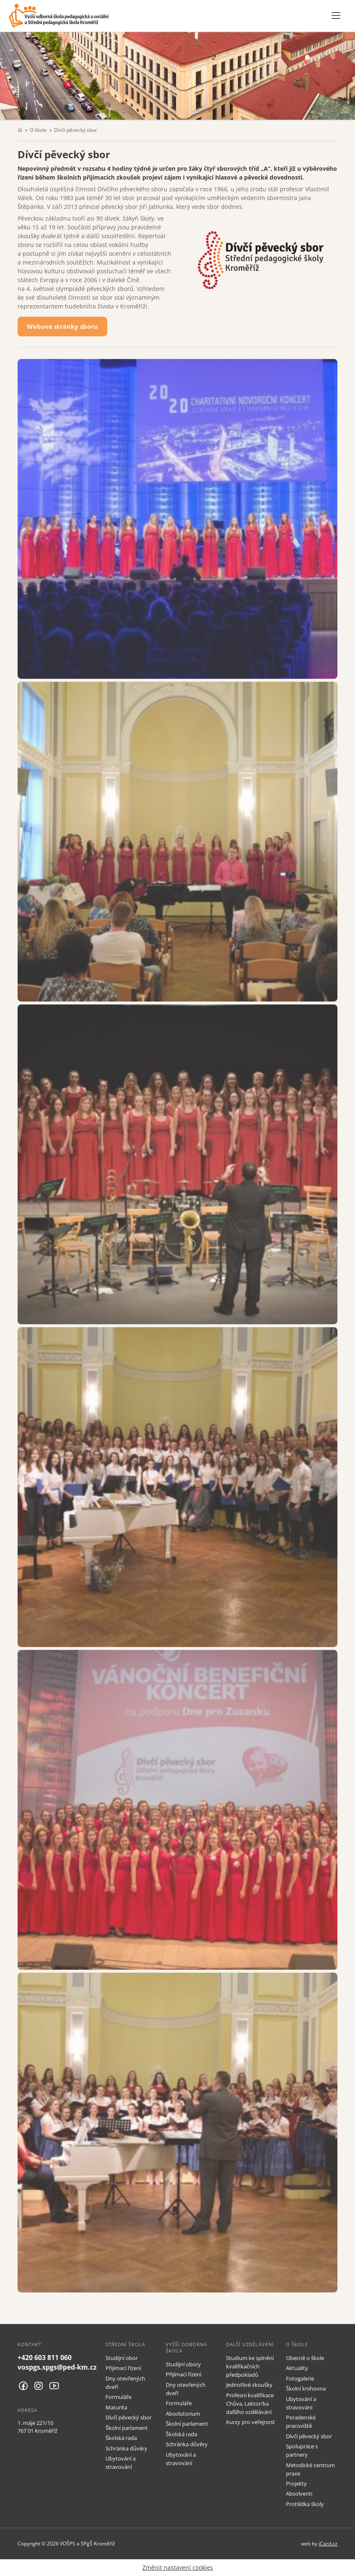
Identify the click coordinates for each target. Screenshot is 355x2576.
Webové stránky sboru (62, 328)
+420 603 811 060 (45, 2357)
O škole (38, 129)
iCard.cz (328, 2543)
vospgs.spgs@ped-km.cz (57, 2367)
